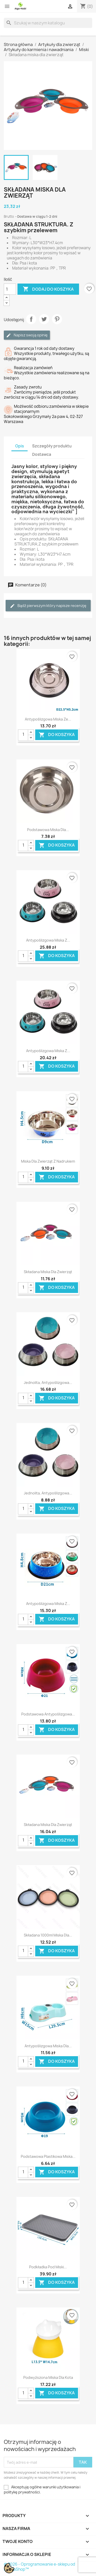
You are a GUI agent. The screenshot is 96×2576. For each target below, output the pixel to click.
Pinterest (57, 319)
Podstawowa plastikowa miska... (48, 2156)
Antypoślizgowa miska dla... (48, 2045)
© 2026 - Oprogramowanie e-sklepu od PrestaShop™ (39, 2567)
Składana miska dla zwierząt (48, 1271)
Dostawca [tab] (41, 454)
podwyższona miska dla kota (48, 2377)
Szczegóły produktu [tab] (52, 446)
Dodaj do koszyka (48, 289)
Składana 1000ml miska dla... (48, 1935)
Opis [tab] (19, 446)
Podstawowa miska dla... (48, 829)
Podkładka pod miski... (48, 2267)
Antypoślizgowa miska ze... (48, 719)
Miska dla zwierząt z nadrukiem (48, 1161)
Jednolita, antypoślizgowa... (48, 1382)
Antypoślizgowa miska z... (48, 940)
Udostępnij (31, 319)
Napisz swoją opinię (27, 335)
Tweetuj (44, 319)
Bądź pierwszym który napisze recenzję (48, 605)
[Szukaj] (48, 23)
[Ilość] (10, 289)
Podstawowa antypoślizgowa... (48, 1714)
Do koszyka (57, 734)
